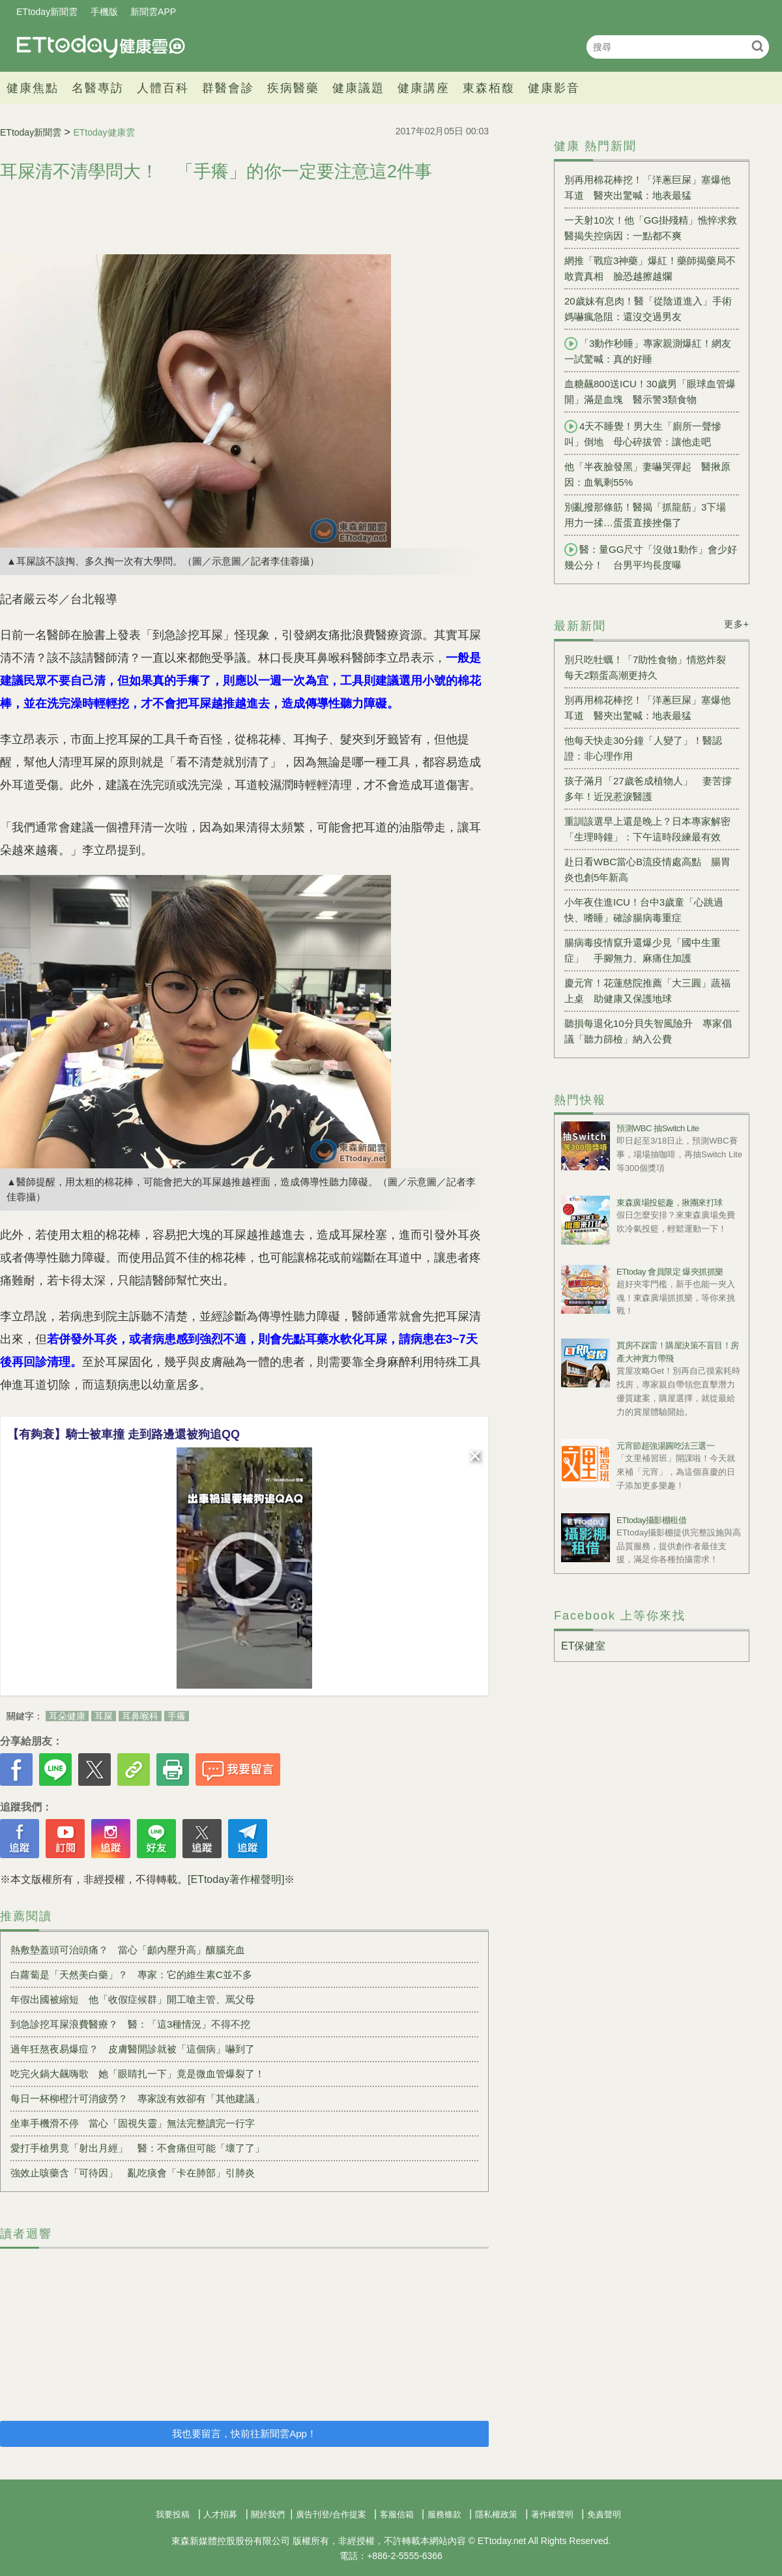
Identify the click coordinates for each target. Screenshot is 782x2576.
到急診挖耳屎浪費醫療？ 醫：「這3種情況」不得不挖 (130, 2024)
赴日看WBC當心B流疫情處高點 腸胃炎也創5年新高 (647, 869)
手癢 (176, 1716)
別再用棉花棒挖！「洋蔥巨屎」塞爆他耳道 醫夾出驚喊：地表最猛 (647, 187)
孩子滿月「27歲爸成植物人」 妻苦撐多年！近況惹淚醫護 (648, 788)
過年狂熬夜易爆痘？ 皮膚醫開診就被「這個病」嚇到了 (132, 2048)
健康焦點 (33, 88)
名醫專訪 (98, 88)
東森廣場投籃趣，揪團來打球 (669, 1202)
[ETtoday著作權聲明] (236, 1879)
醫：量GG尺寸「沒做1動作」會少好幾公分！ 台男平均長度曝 (650, 556)
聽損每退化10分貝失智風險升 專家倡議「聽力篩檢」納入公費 (648, 1031)
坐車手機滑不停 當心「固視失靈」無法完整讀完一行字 (132, 2123)
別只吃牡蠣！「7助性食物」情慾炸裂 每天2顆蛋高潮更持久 (650, 667)
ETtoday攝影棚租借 (651, 1520)
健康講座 (424, 88)
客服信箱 (397, 2514)
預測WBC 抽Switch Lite (657, 1128)
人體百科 (163, 88)
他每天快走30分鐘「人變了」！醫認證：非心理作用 (643, 748)
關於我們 (268, 2514)
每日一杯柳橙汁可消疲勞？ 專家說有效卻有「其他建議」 (137, 2098)
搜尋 (757, 46)
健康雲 (101, 46)
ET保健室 (583, 1645)
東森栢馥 (489, 88)
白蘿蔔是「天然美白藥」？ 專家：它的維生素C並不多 (131, 1974)
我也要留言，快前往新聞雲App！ (244, 2433)
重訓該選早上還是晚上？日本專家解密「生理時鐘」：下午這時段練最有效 (647, 829)
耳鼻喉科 (140, 1716)
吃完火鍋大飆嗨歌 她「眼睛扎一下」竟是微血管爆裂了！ (137, 2073)
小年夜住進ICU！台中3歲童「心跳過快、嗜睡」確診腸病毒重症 (643, 909)
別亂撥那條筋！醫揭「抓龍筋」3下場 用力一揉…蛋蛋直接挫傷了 (650, 514)
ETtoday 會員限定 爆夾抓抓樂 (669, 1272)
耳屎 (103, 1716)
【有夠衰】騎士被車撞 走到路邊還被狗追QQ (123, 1434)
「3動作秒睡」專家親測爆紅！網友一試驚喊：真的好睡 (647, 350)
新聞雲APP (153, 12)
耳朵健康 (67, 1716)
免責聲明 (604, 2514)
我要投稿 (173, 2514)
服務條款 (444, 2514)
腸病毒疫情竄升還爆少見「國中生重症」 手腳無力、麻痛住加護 (642, 950)
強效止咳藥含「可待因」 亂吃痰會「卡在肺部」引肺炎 (132, 2172)
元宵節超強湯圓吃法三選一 (665, 1446)
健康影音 (554, 88)
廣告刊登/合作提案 (331, 2514)
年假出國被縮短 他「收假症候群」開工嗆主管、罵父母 (132, 1999)
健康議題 (358, 88)
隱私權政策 (496, 2514)
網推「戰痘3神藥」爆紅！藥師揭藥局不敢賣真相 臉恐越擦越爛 (650, 268)
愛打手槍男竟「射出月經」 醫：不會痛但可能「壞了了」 (137, 2148)
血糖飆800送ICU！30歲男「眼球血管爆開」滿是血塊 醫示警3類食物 (650, 391)
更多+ (736, 624)
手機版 (104, 12)
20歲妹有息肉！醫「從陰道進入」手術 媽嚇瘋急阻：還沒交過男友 (651, 308)
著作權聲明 (552, 2514)
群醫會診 (228, 88)
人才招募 (220, 2514)
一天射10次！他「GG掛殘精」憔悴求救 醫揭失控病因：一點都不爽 (651, 228)
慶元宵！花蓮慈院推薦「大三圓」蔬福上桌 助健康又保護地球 (647, 990)
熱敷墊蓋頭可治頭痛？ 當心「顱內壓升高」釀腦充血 (127, 1949)
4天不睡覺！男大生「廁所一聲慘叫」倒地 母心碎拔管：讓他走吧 (642, 433)
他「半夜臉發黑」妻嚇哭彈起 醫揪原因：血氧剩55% (647, 474)
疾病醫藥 (293, 88)
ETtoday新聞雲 (47, 12)
